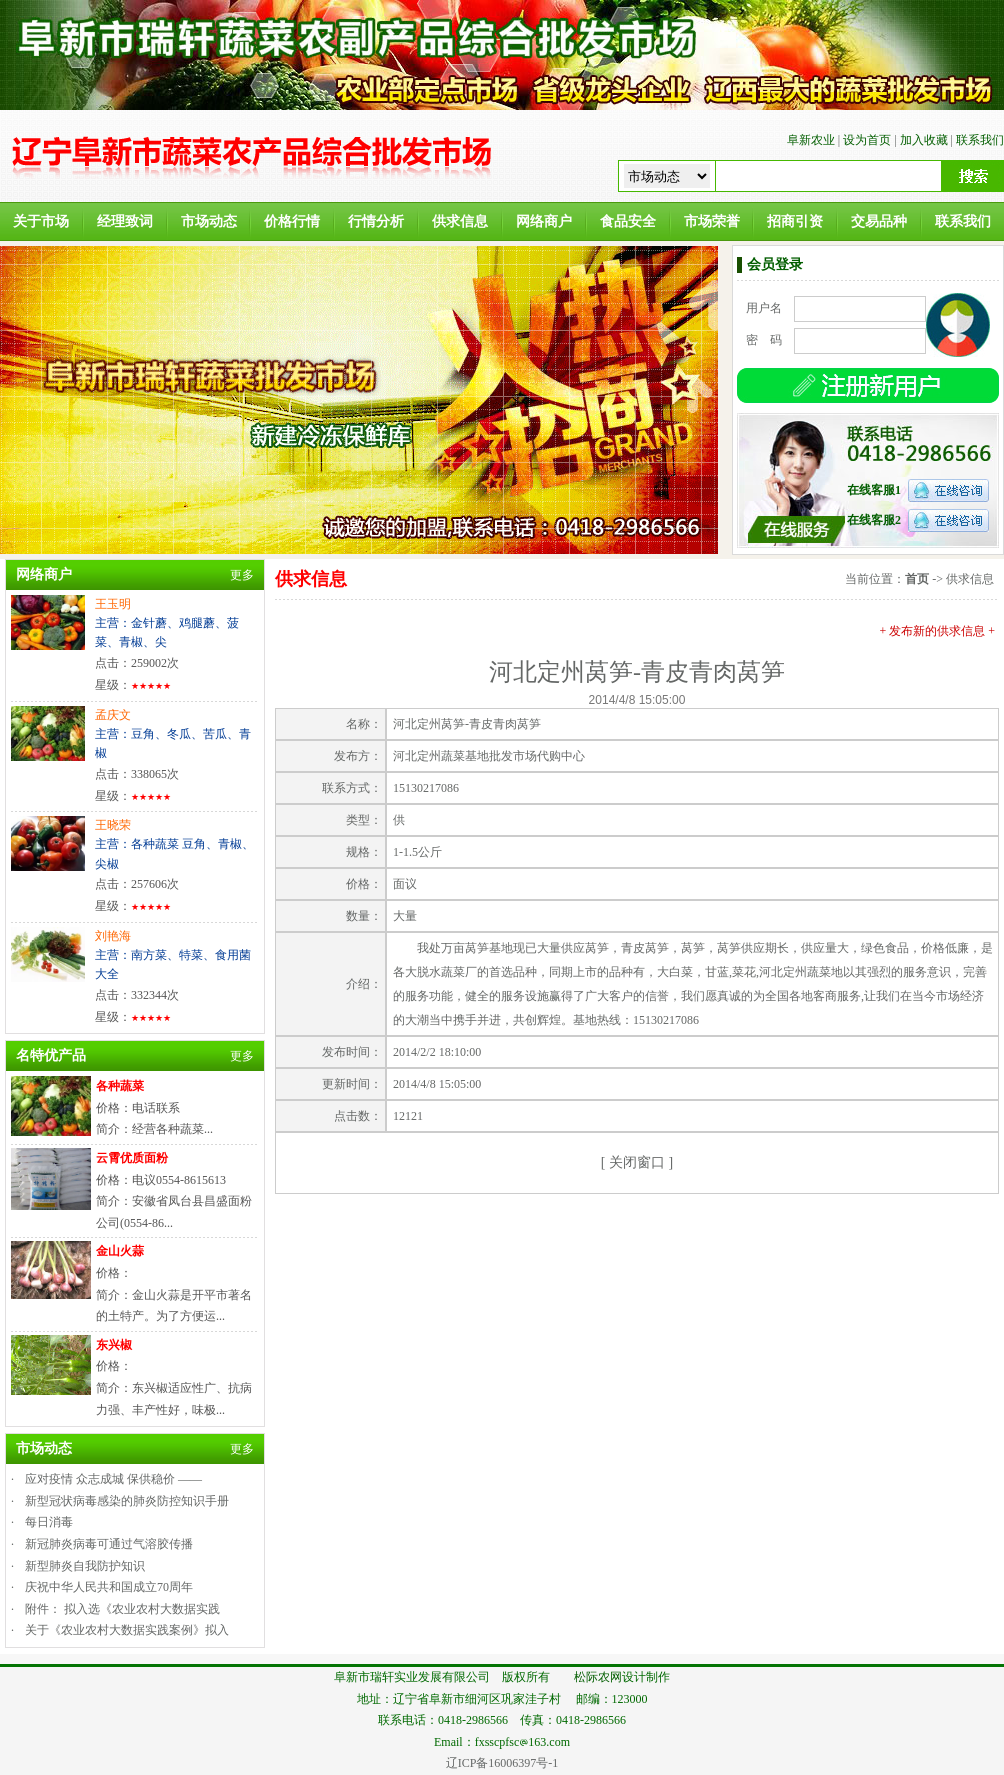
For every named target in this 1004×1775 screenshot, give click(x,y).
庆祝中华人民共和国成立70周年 (109, 1587)
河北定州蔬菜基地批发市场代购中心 (489, 756)
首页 (917, 579)
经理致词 (125, 221)
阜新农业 (811, 140)
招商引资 (795, 221)
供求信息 (460, 221)
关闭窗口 (637, 1162)
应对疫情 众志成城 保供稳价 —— (113, 1479)
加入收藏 (924, 140)
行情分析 (376, 221)
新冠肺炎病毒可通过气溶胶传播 (109, 1544)
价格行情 (292, 221)
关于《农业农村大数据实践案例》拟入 (127, 1630)
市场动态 (209, 221)
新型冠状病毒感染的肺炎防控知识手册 (127, 1501)
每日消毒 (49, 1522)
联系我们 (980, 140)
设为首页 (867, 140)
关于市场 (41, 221)
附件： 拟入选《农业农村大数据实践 (122, 1609)
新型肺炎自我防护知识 (85, 1566)
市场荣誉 (712, 221)
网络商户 (544, 221)
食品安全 (628, 221)
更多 (242, 575)
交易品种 (879, 221)
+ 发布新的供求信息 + (937, 631)
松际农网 (598, 1677)
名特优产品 (51, 1055)
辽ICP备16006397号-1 (502, 1763)
